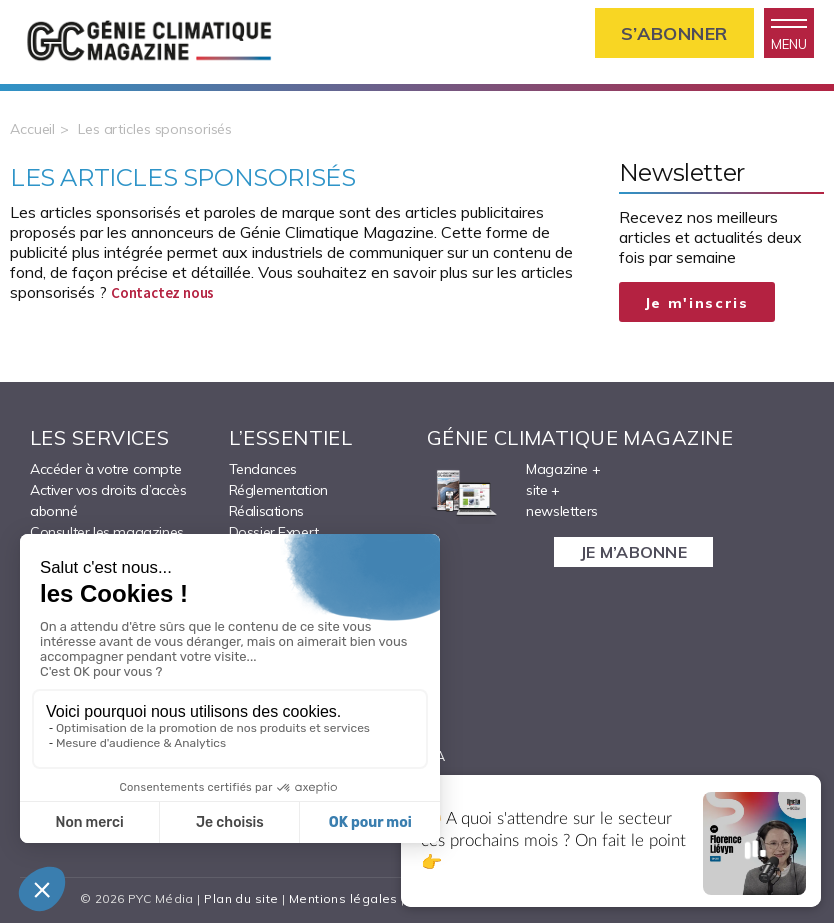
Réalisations (266, 511)
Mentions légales (343, 898)
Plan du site (241, 898)
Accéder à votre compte (105, 469)
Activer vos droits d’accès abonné (108, 500)
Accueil (32, 129)
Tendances (263, 469)
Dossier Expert (274, 532)
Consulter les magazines (107, 532)
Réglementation (278, 490)
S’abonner (674, 33)
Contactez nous (162, 292)
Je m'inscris (697, 303)
